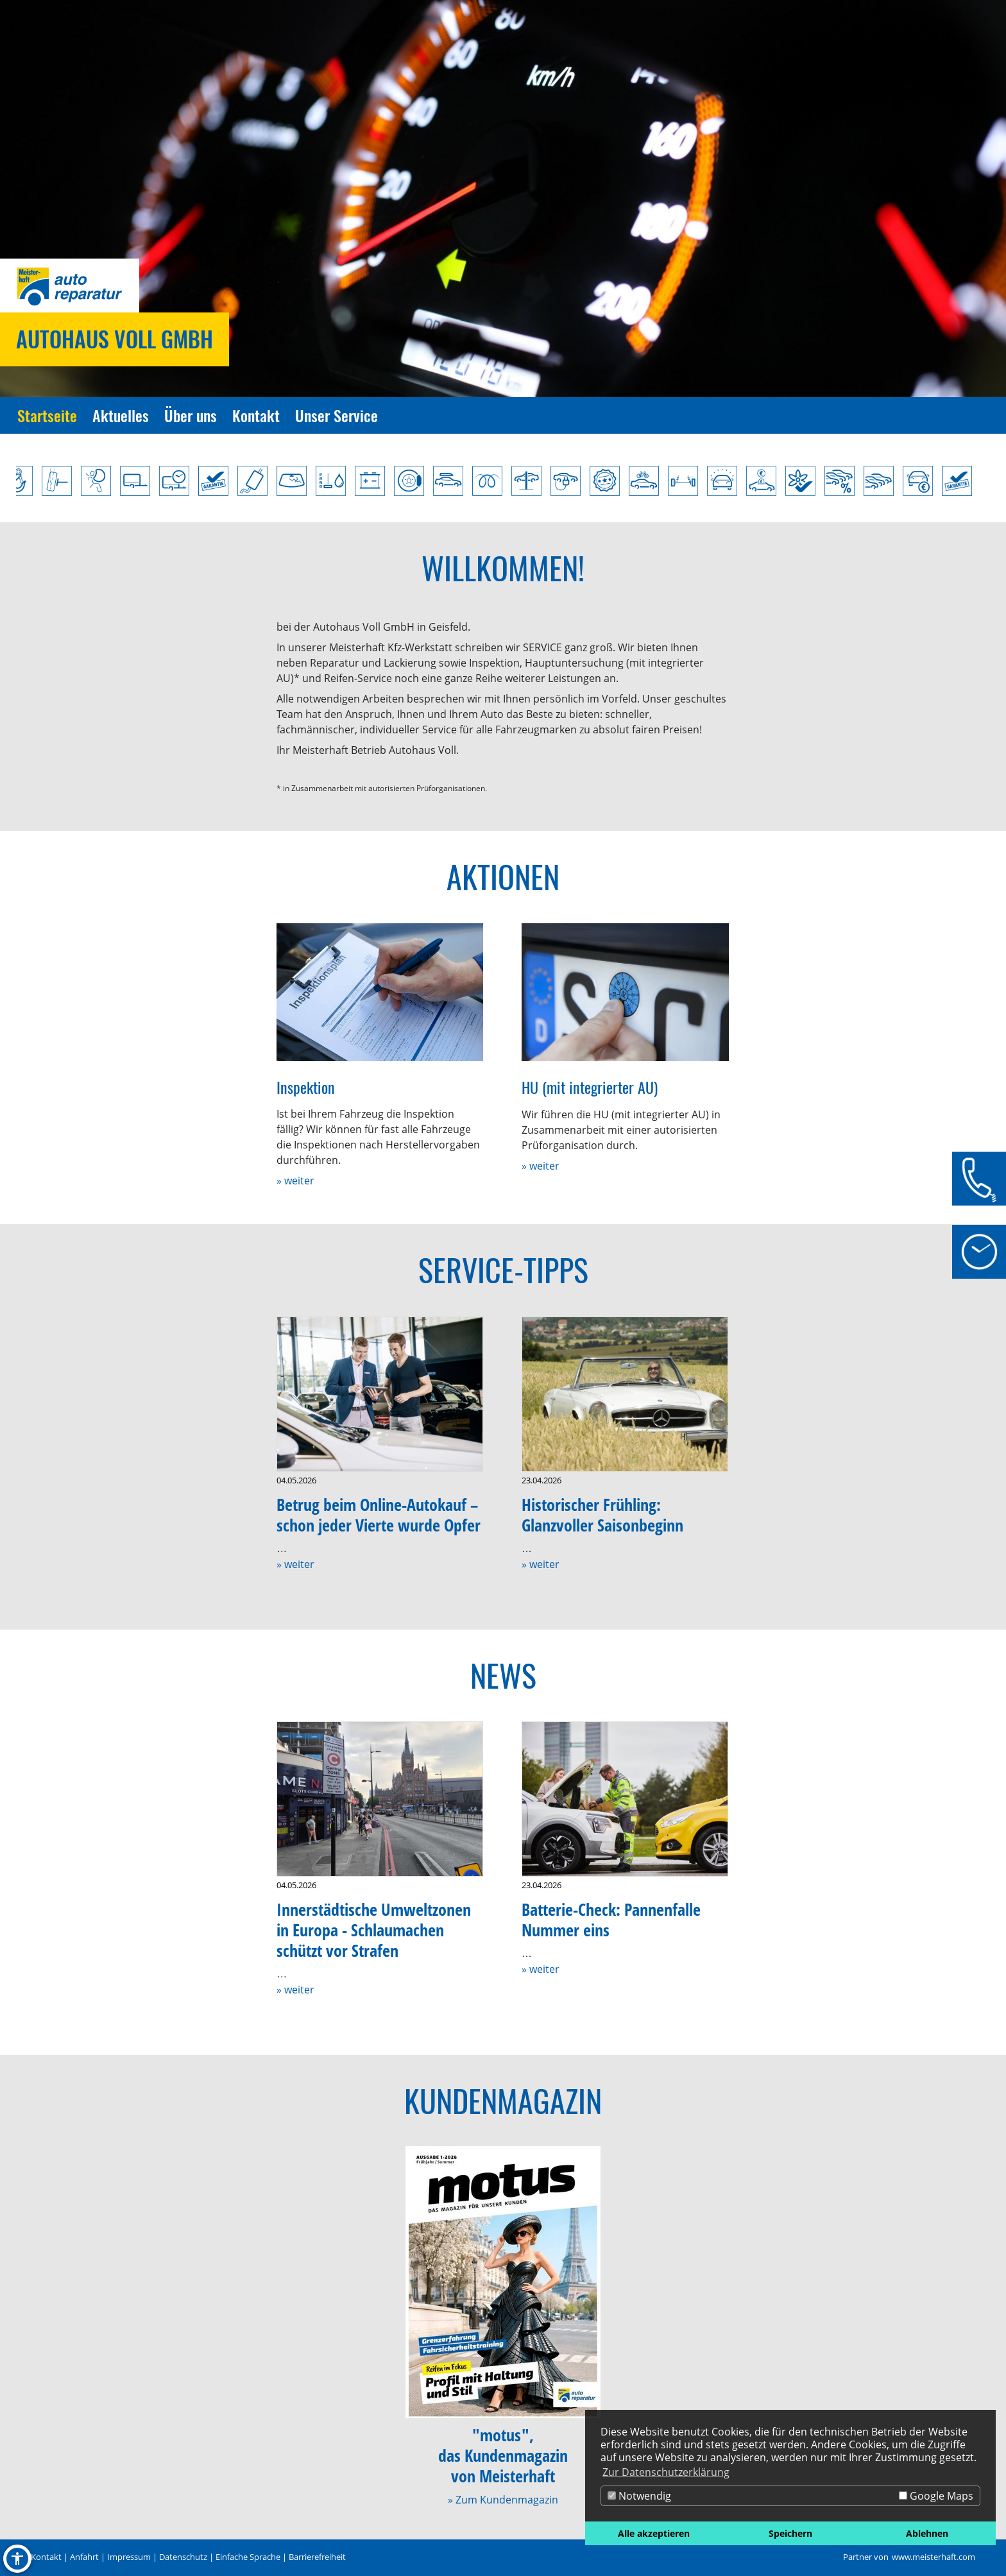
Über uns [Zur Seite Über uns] (190, 415)
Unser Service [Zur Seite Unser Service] (336, 415)
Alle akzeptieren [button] (654, 2533)
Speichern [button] (790, 2533)
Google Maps (936, 2496)
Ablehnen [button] (927, 2533)
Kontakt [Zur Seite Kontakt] (256, 415)
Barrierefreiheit (317, 2557)
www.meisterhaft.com (933, 2557)
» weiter (295, 1180)
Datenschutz (183, 2557)
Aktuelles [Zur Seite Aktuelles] (120, 415)
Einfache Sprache (248, 2557)
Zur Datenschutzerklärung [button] (665, 2472)
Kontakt (46, 2557)
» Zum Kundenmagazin (503, 2500)
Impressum (129, 2557)
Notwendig (639, 2496)
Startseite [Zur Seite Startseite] (47, 415)
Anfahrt (84, 2557)
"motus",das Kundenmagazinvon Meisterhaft (503, 2455)
